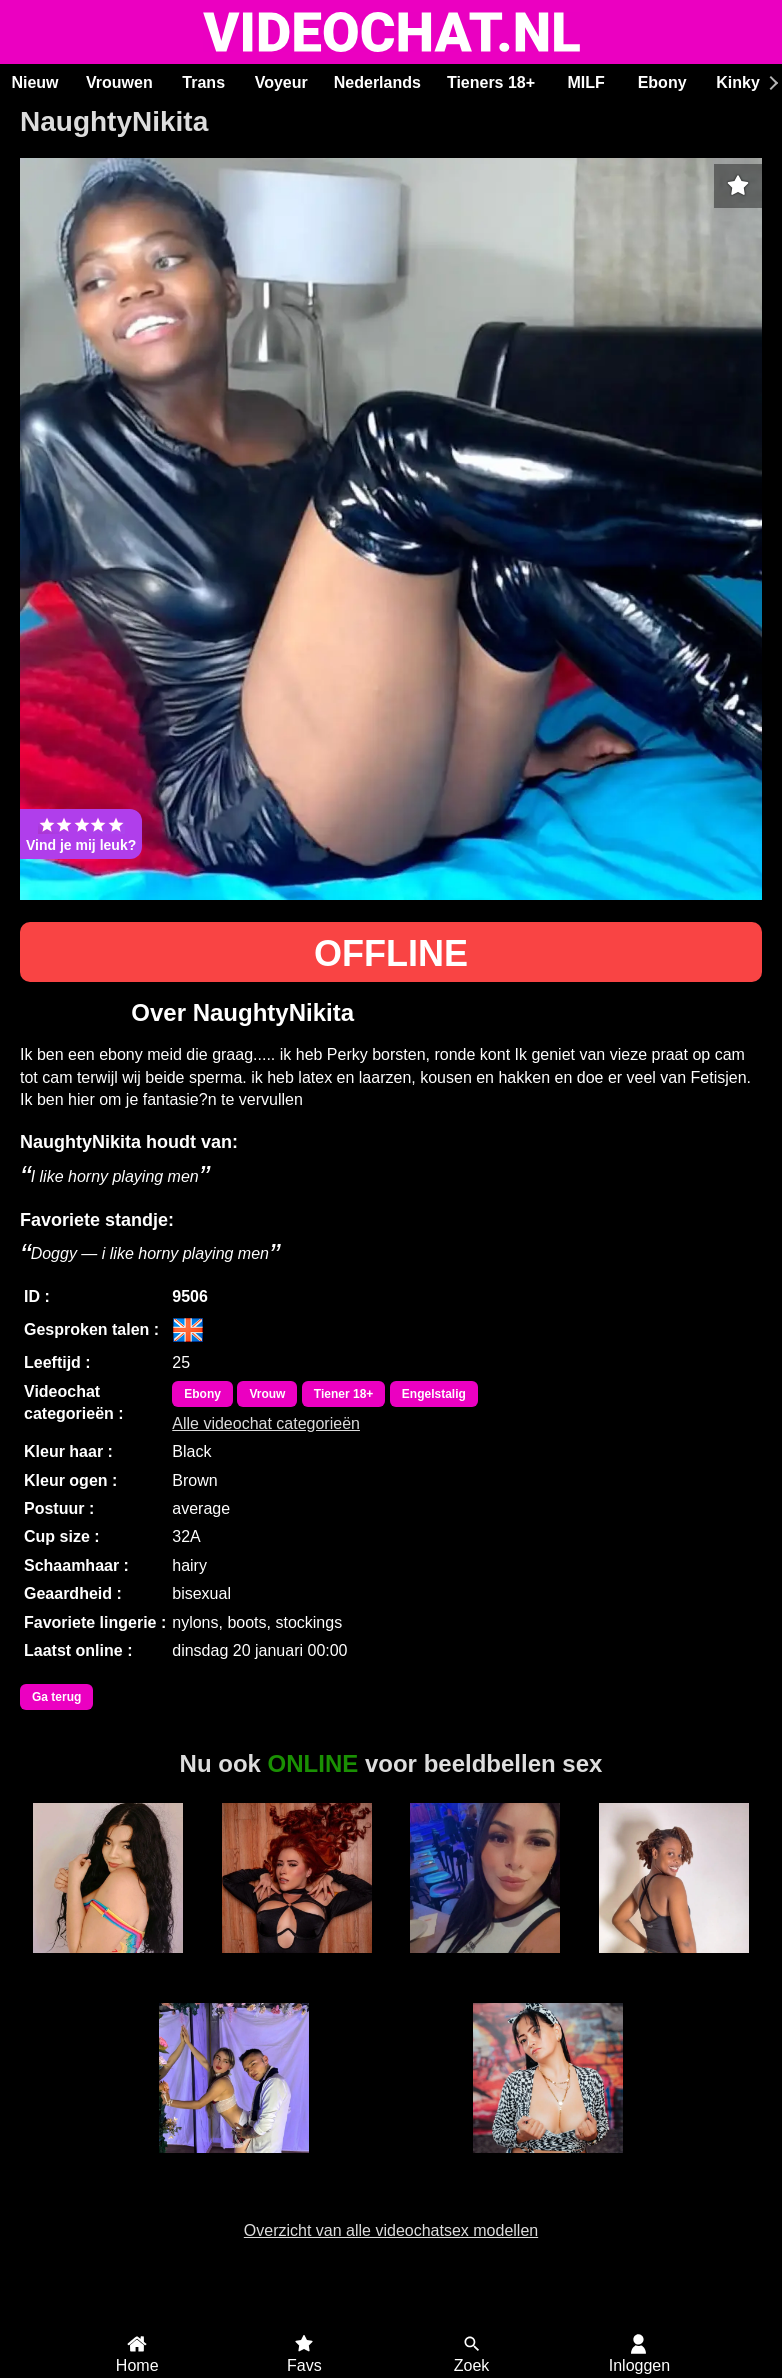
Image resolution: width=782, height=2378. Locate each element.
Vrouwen (119, 82)
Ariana (108, 1964)
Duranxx (674, 1964)
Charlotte (485, 1964)
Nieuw (34, 82)
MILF (585, 82)
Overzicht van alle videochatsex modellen (391, 2230)
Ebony (662, 82)
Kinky (738, 82)
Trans (203, 82)
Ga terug (56, 1697)
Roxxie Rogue (296, 1964)
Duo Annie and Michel (234, 2173)
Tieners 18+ (491, 82)
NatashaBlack (547, 2164)
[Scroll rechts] (771, 83)
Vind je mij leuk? (81, 834)
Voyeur (281, 82)
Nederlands (377, 82)
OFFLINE (391, 953)
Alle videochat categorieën (266, 1423)
